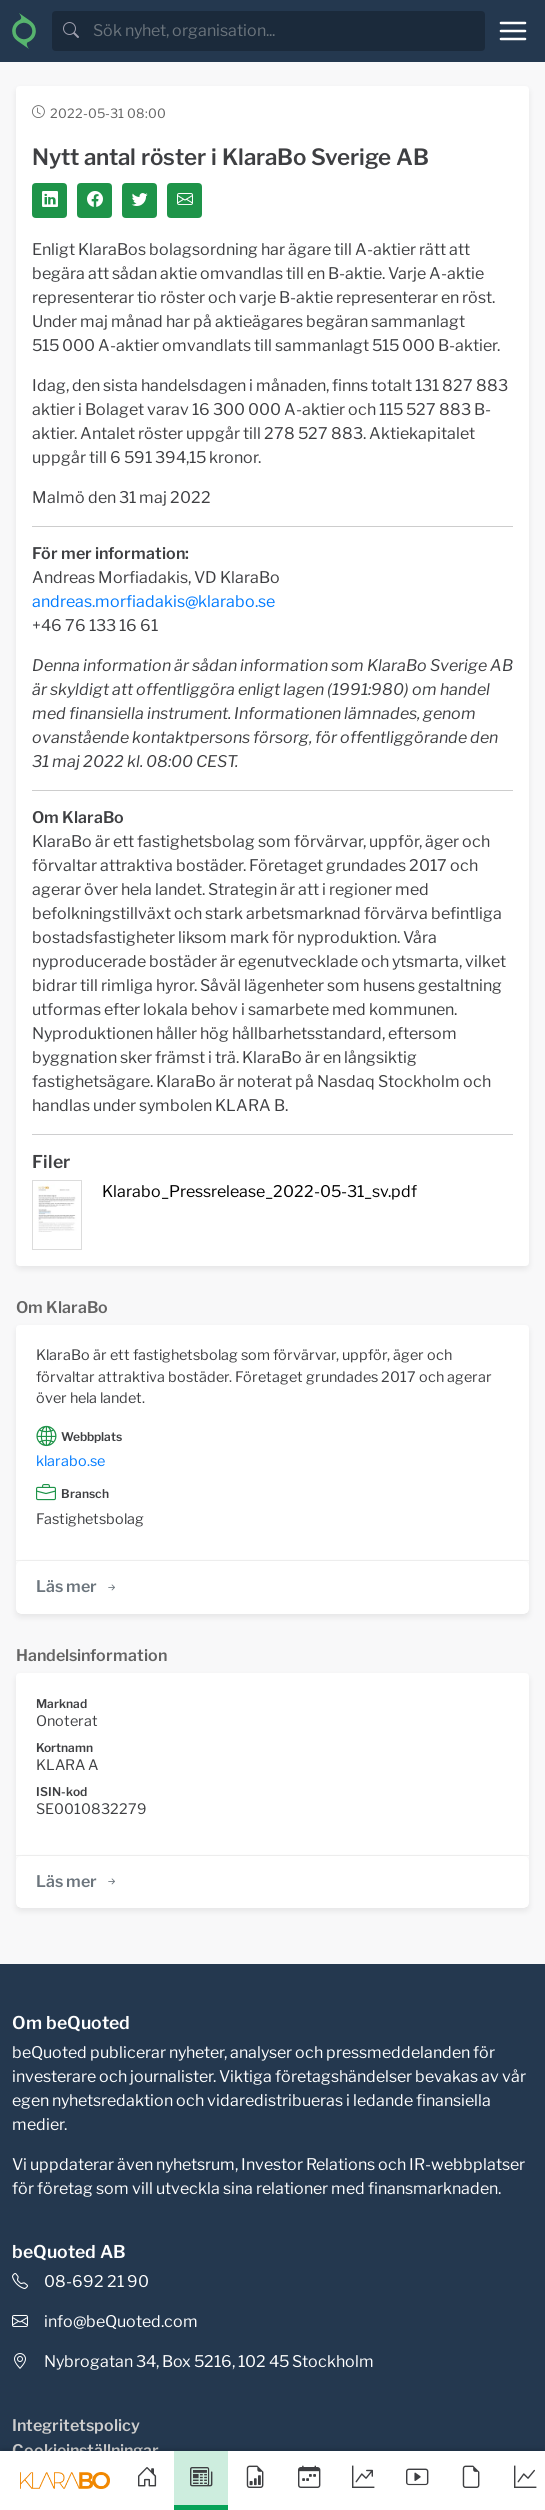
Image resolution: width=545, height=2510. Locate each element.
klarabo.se (70, 1461)
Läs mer (77, 1586)
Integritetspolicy (76, 2425)
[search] (287, 31)
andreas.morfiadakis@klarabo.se (153, 601)
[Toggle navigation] (513, 31)
